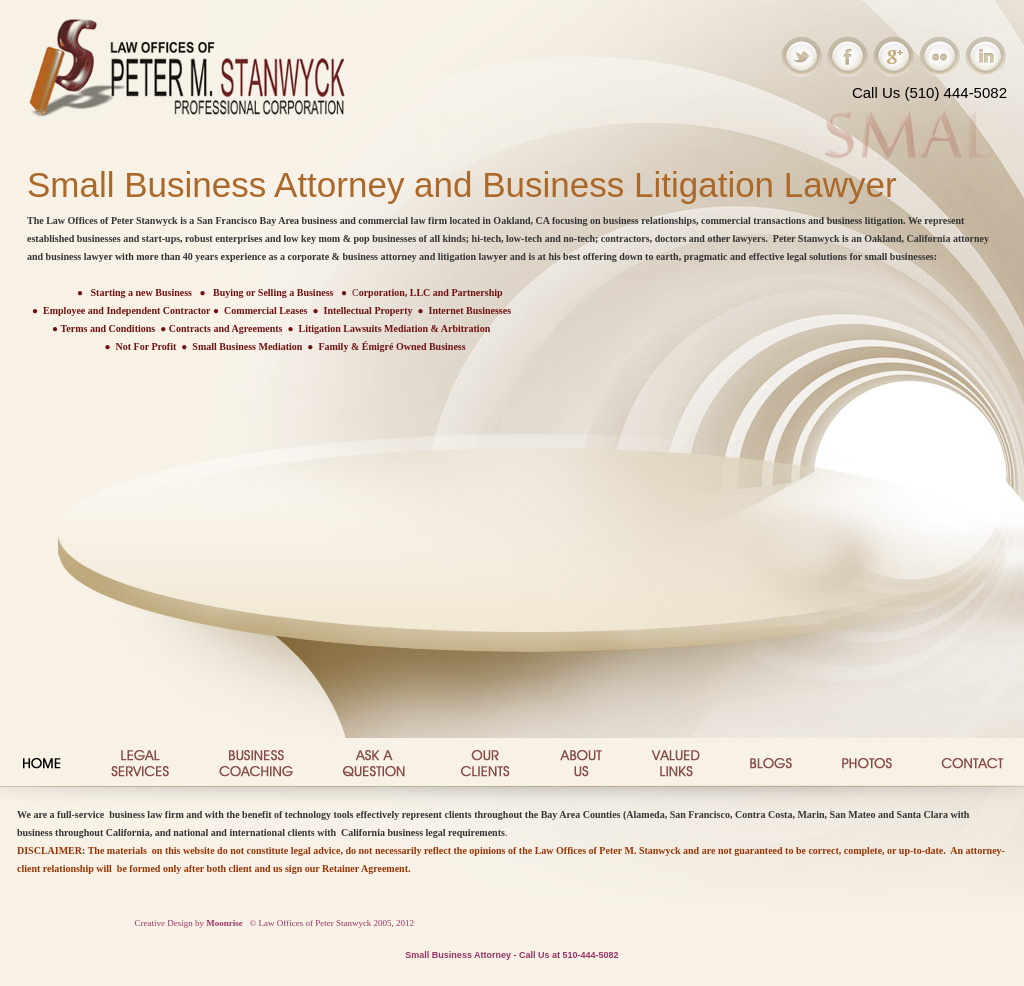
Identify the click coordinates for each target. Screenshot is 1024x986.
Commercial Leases (265, 310)
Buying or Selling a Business (273, 292)
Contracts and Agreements (226, 328)
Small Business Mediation (247, 346)
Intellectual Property (368, 310)
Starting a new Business (141, 292)
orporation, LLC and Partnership (431, 292)
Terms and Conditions (108, 328)
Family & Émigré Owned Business (391, 346)
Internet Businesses (470, 310)
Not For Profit (146, 346)
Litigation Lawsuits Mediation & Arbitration (395, 328)
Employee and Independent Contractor (127, 310)
